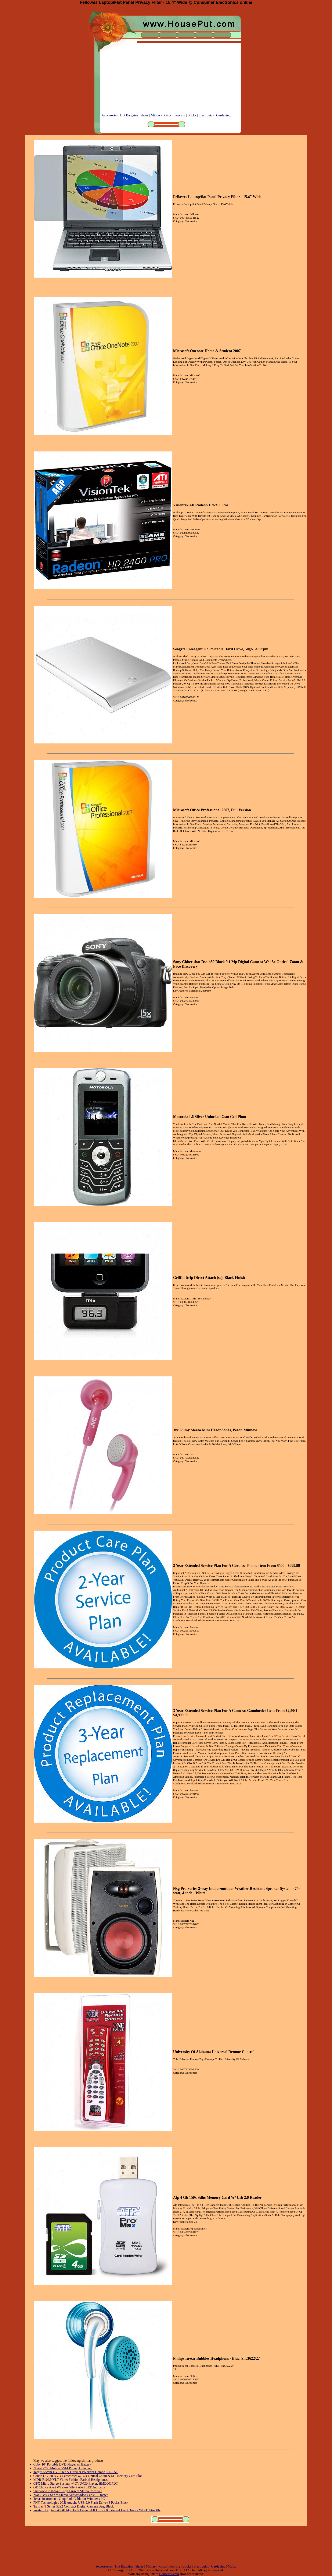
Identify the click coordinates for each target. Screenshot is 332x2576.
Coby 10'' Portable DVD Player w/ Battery (62, 2464)
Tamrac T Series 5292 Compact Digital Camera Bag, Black (73, 2506)
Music (232, 2566)
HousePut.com (169, 2574)
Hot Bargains (129, 115)
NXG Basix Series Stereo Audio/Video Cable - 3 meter (70, 2495)
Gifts (167, 115)
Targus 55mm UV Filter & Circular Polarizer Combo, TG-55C (75, 2472)
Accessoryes (104, 2566)
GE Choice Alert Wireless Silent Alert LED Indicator (69, 2487)
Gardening (223, 115)
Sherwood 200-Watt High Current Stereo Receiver (67, 2491)
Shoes (144, 115)
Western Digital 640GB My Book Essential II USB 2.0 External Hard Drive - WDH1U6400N (96, 2510)
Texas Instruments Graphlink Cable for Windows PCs (69, 2499)
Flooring (179, 115)
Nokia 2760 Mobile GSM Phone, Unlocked (62, 2468)
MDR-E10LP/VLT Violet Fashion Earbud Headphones (70, 2479)
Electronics (206, 115)
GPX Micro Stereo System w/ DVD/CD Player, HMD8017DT (75, 2483)
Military (156, 115)
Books (192, 115)
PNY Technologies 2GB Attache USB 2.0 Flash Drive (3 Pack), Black (81, 2502)
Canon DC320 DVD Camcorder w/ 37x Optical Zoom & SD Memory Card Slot (87, 2476)
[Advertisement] (166, 83)
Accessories (110, 115)
